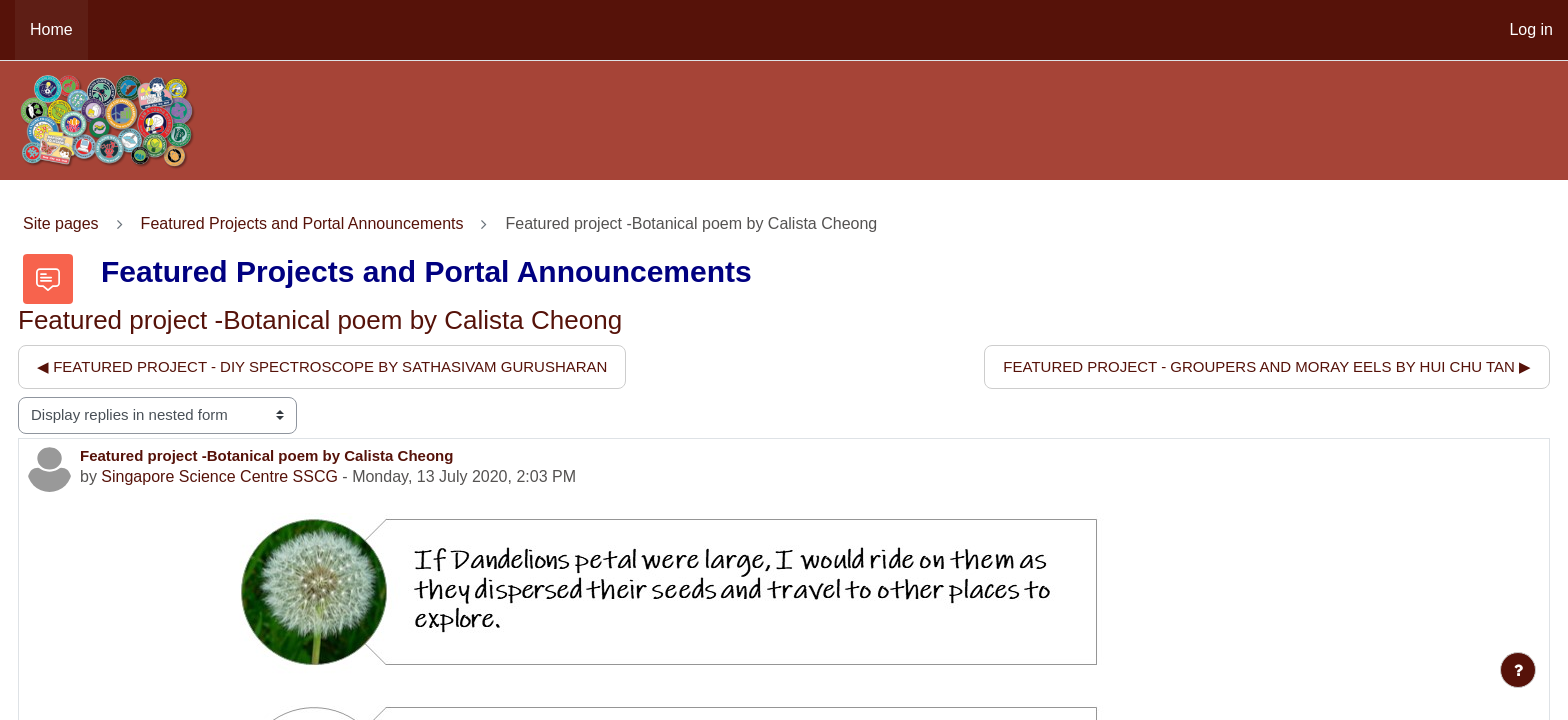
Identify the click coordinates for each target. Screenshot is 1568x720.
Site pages (61, 223)
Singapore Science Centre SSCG (219, 476)
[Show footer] (1518, 670)
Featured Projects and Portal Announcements (302, 223)
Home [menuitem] (51, 29)
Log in (1531, 29)
